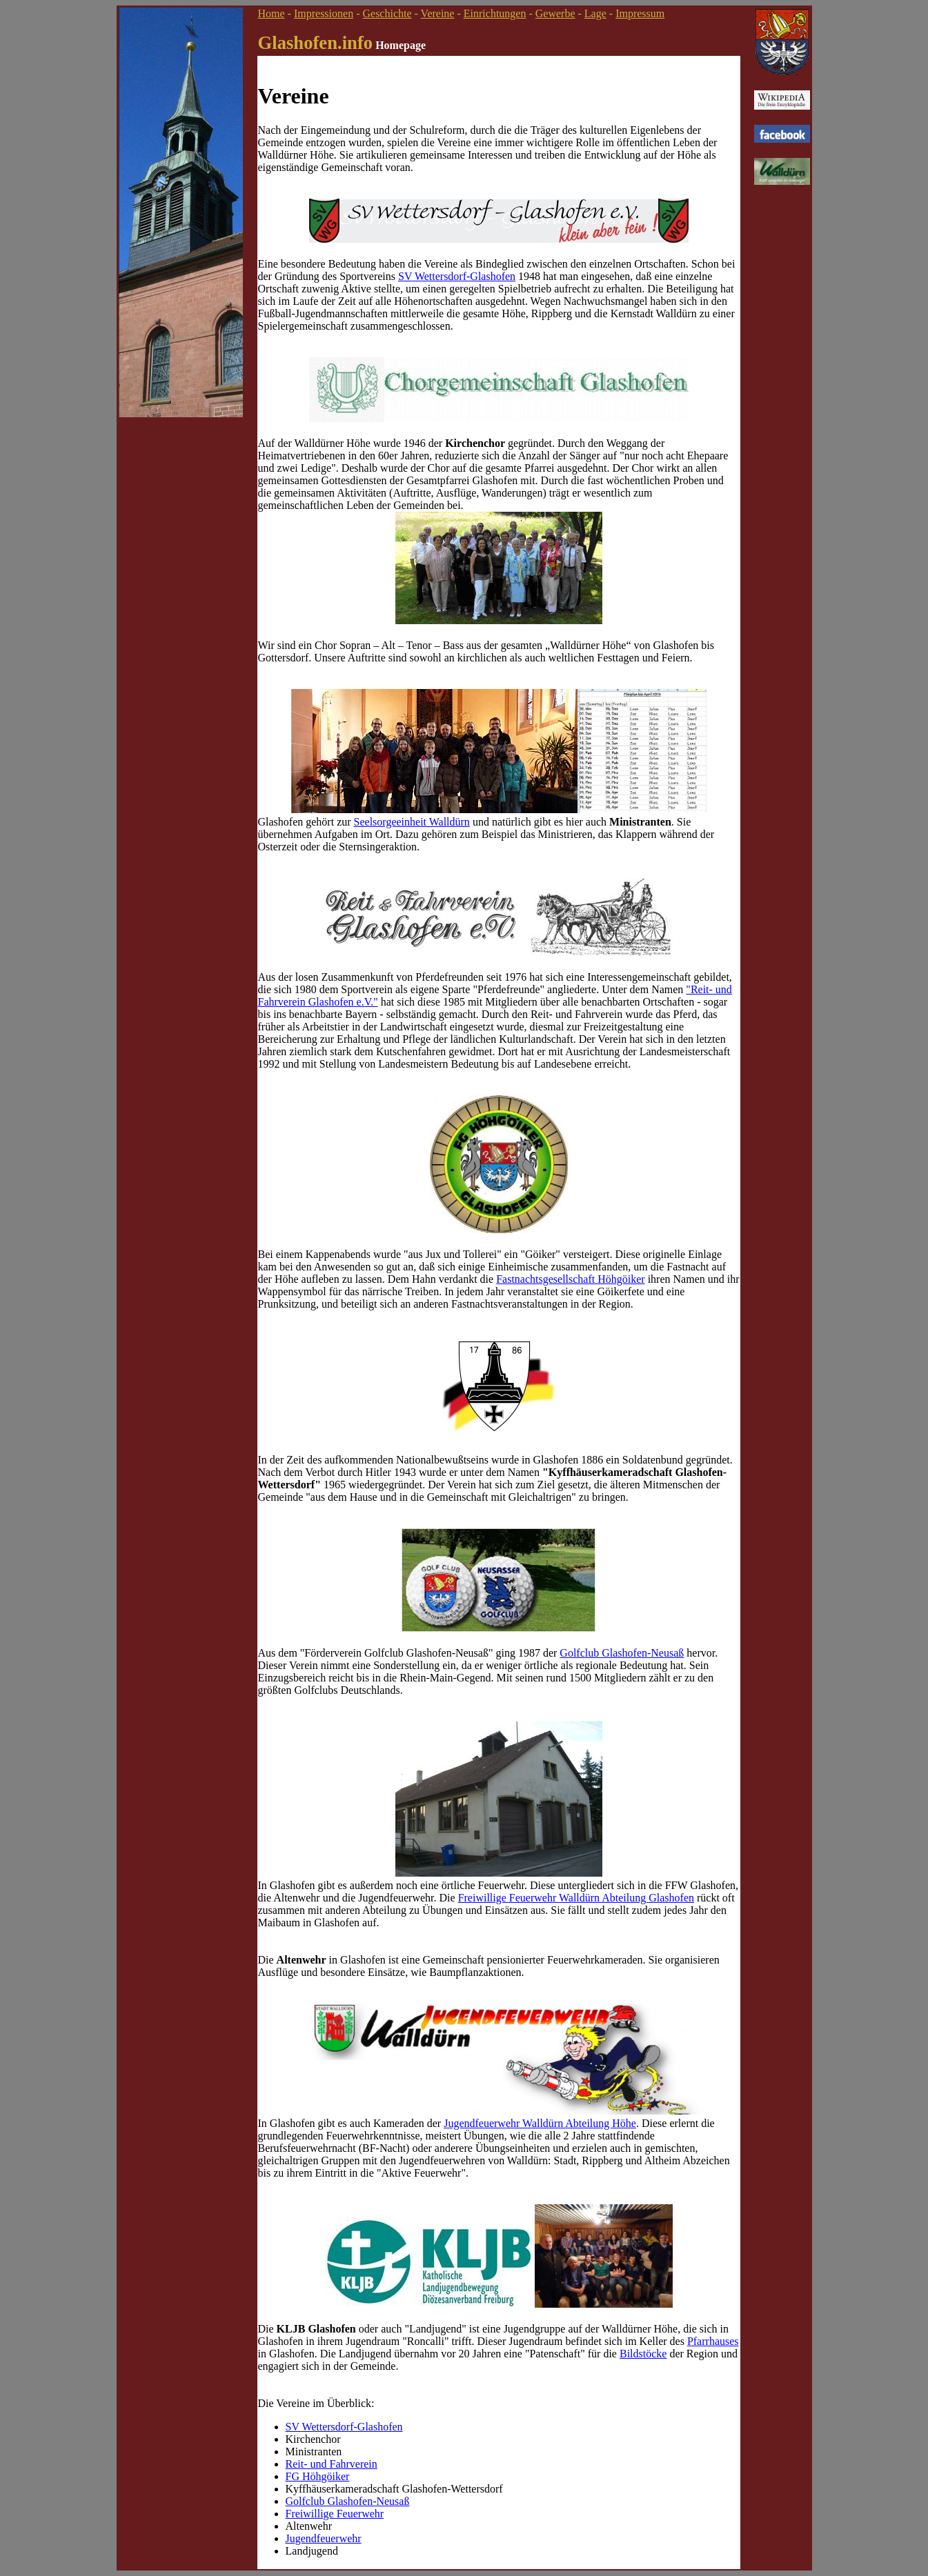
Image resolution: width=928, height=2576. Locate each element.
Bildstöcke (643, 2353)
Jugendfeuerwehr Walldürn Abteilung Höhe (540, 2123)
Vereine (438, 13)
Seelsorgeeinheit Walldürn (412, 822)
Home (271, 13)
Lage (595, 13)
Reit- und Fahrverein (331, 2464)
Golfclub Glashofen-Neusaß (622, 1653)
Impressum (639, 13)
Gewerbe (555, 13)
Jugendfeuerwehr (324, 2538)
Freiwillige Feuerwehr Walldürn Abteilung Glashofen (576, 1898)
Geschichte (386, 13)
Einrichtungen (495, 13)
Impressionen (323, 13)
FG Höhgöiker (318, 2476)
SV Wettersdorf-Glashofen (456, 276)
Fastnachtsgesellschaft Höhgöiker (570, 1279)
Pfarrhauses (713, 2341)
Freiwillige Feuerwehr (335, 2513)
